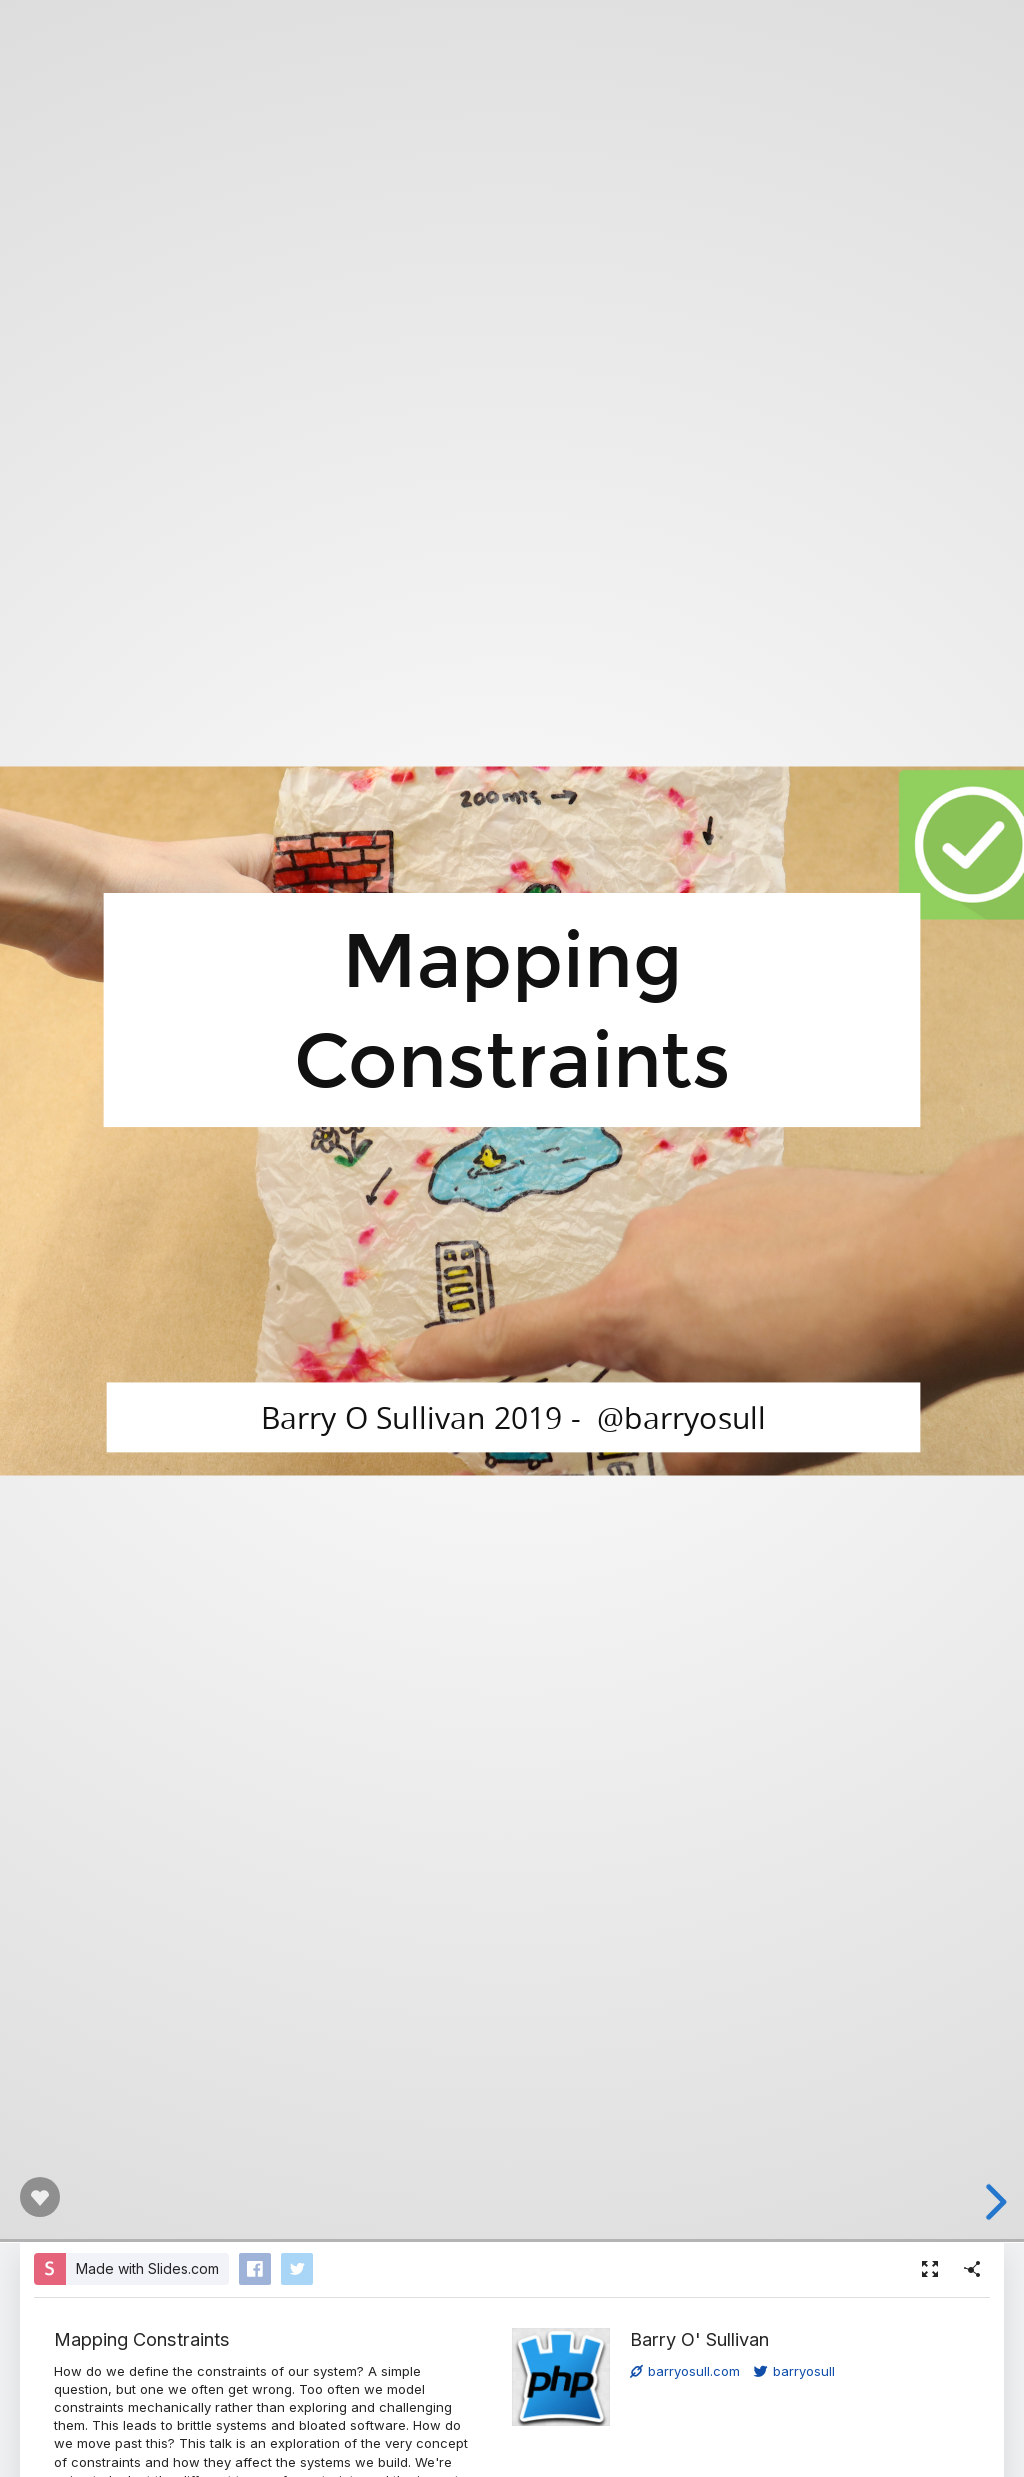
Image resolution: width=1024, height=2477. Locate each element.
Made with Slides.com (147, 2268)
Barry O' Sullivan (699, 2339)
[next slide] (993, 2202)
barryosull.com (685, 2371)
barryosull (794, 2371)
